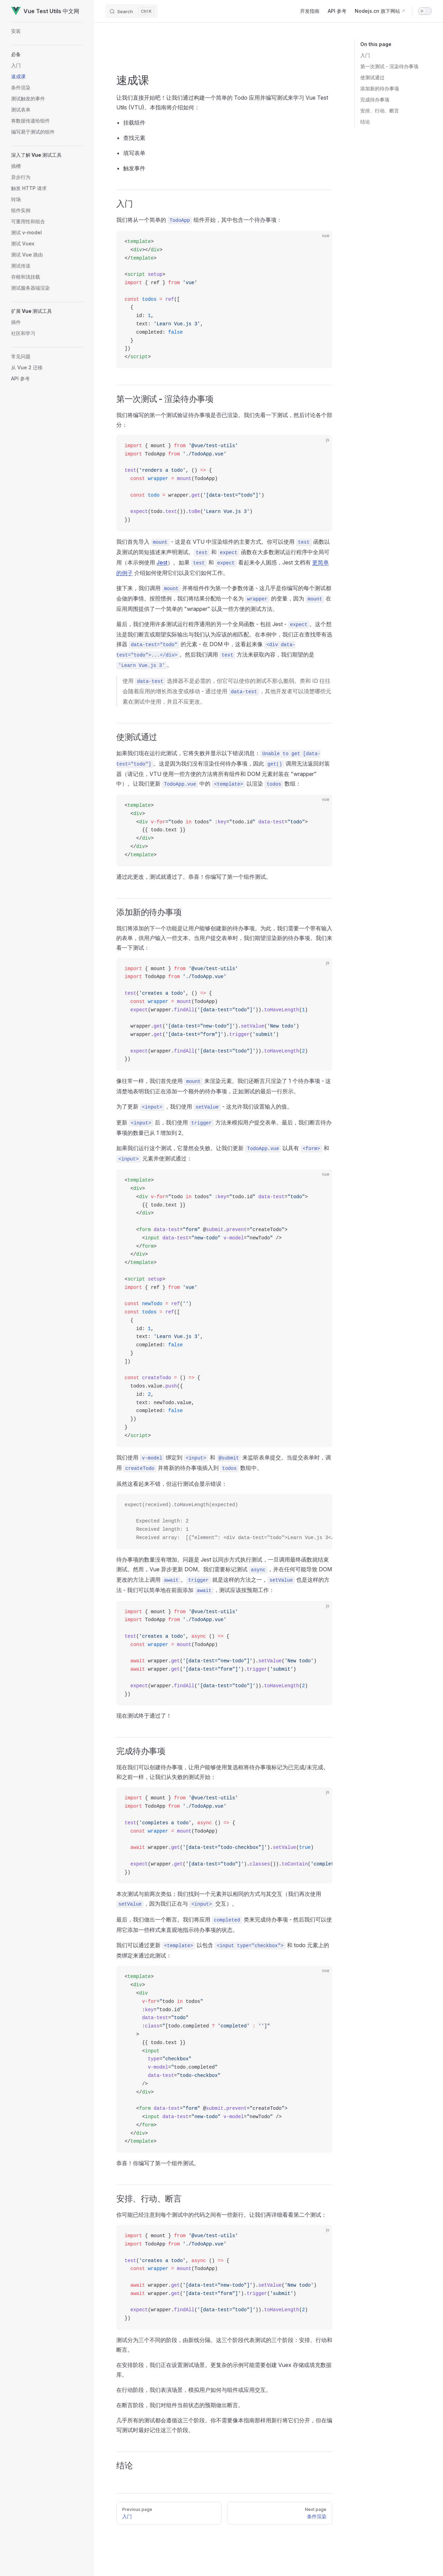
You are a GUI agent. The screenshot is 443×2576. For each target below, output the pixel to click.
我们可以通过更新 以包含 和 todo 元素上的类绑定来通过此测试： (222, 1950)
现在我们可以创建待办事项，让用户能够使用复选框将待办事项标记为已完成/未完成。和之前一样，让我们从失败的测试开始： (222, 1772)
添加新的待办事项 (379, 88)
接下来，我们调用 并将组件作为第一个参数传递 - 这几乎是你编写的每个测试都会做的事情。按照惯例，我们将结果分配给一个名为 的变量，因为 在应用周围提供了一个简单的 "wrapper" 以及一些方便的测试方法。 (223, 598)
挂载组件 (134, 122)
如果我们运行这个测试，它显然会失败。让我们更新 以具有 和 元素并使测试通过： (222, 1154)
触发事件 (134, 168)
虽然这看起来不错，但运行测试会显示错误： (171, 1483)
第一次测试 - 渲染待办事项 (389, 66)
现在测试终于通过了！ (144, 1715)
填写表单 (134, 153)
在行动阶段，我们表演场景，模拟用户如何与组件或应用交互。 (193, 2389)
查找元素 (134, 137)
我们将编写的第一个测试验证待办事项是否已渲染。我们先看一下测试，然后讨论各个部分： (224, 420)
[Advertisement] (224, 59)
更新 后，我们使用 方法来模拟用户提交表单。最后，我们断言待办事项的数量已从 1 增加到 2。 (224, 1127)
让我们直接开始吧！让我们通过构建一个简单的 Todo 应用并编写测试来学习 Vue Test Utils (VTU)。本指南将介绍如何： (222, 102)
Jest (162, 562)
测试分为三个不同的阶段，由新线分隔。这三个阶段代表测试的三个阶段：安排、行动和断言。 (224, 2345)
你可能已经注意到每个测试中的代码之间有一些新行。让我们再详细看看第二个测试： (221, 2214)
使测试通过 (372, 77)
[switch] (425, 11)
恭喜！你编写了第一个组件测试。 (157, 2163)
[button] (47, 54)
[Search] (131, 11)
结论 (365, 122)
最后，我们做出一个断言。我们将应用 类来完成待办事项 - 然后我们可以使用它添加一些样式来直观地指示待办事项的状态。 (224, 1924)
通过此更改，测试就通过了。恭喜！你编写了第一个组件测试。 (193, 876)
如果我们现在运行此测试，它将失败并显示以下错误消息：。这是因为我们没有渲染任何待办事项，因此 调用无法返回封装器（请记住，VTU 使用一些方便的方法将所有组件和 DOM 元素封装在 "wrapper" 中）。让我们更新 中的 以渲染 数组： (223, 769)
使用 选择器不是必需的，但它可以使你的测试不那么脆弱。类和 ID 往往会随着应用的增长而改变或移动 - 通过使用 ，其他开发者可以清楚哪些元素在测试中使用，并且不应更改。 (227, 691)
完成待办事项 (374, 99)
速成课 (132, 80)
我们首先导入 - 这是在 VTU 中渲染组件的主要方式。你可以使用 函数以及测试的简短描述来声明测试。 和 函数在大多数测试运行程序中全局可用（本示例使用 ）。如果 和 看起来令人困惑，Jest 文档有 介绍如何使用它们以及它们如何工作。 (223, 557)
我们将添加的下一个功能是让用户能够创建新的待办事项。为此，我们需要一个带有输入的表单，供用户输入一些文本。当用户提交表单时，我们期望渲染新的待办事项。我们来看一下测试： (224, 938)
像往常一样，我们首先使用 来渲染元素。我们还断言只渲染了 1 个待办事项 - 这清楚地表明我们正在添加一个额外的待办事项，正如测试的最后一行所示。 (223, 1086)
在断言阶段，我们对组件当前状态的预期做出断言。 (180, 2405)
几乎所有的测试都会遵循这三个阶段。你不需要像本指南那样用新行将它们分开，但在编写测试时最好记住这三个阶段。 (224, 2425)
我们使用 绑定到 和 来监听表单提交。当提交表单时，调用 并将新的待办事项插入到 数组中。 (223, 1463)
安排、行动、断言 (379, 111)
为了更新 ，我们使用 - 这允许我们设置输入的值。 (204, 1107)
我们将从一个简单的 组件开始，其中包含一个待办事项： (199, 220)
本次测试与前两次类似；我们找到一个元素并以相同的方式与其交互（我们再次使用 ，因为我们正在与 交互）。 (218, 1899)
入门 (365, 55)
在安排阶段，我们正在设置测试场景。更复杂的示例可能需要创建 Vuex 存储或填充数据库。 (224, 2369)
